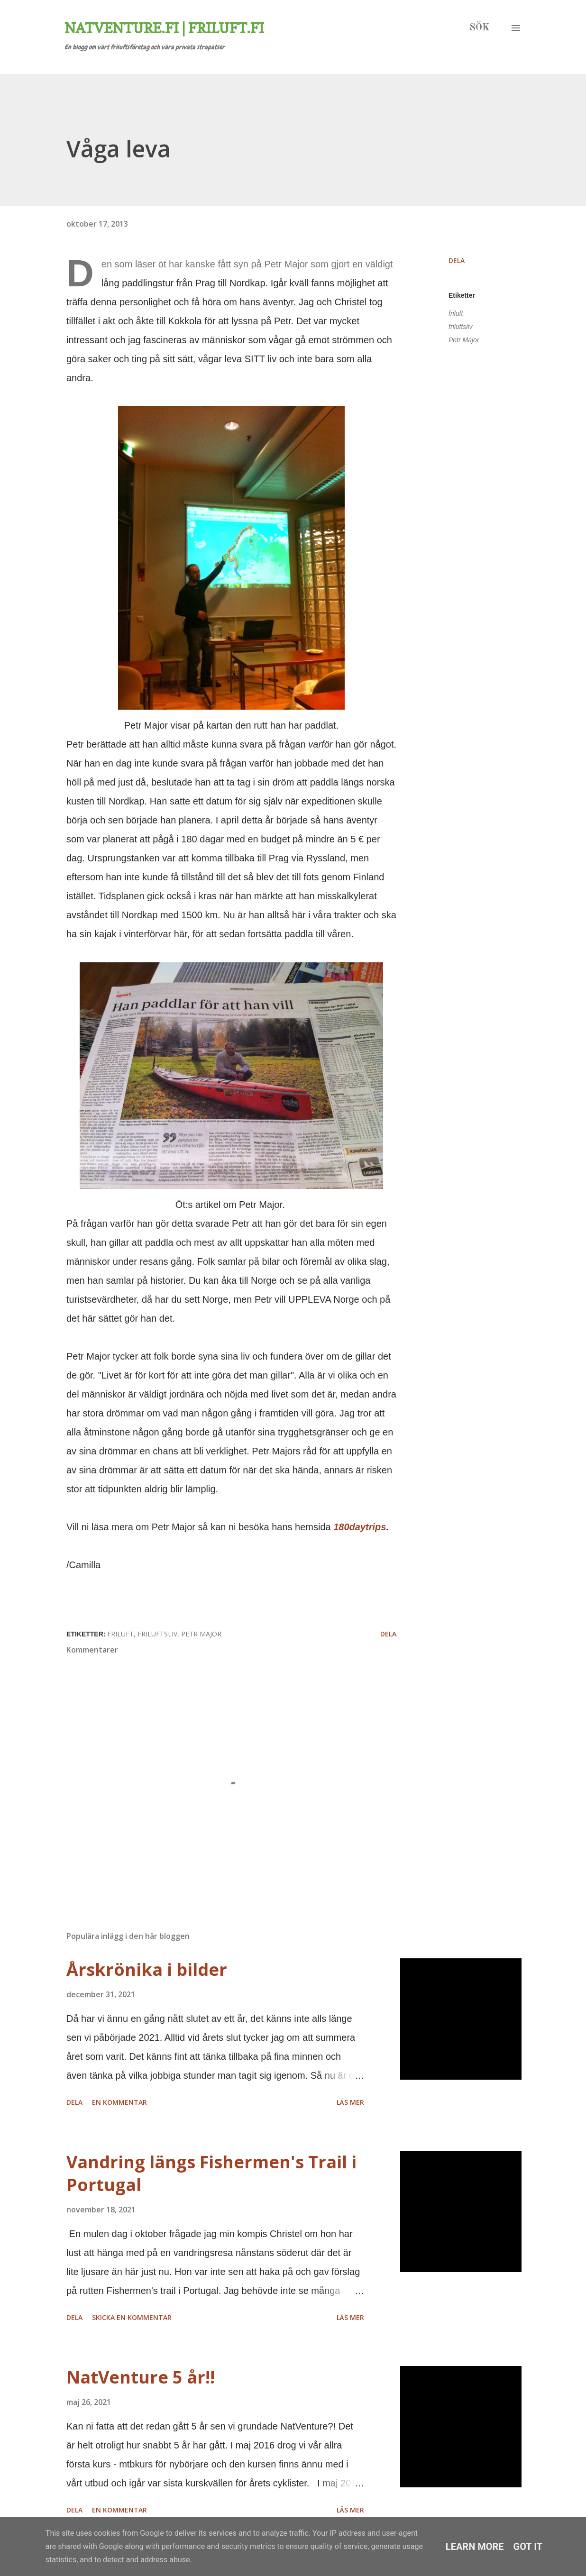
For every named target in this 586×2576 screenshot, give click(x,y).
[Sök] (479, 28)
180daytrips (359, 1527)
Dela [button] (457, 260)
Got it (528, 2546)
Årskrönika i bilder (146, 1969)
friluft (456, 313)
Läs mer (350, 2102)
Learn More (475, 2546)
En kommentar (119, 2102)
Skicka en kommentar (132, 2317)
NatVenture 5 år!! (140, 2377)
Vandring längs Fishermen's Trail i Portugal (211, 2173)
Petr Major (464, 340)
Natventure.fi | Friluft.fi (164, 28)
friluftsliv (461, 326)
